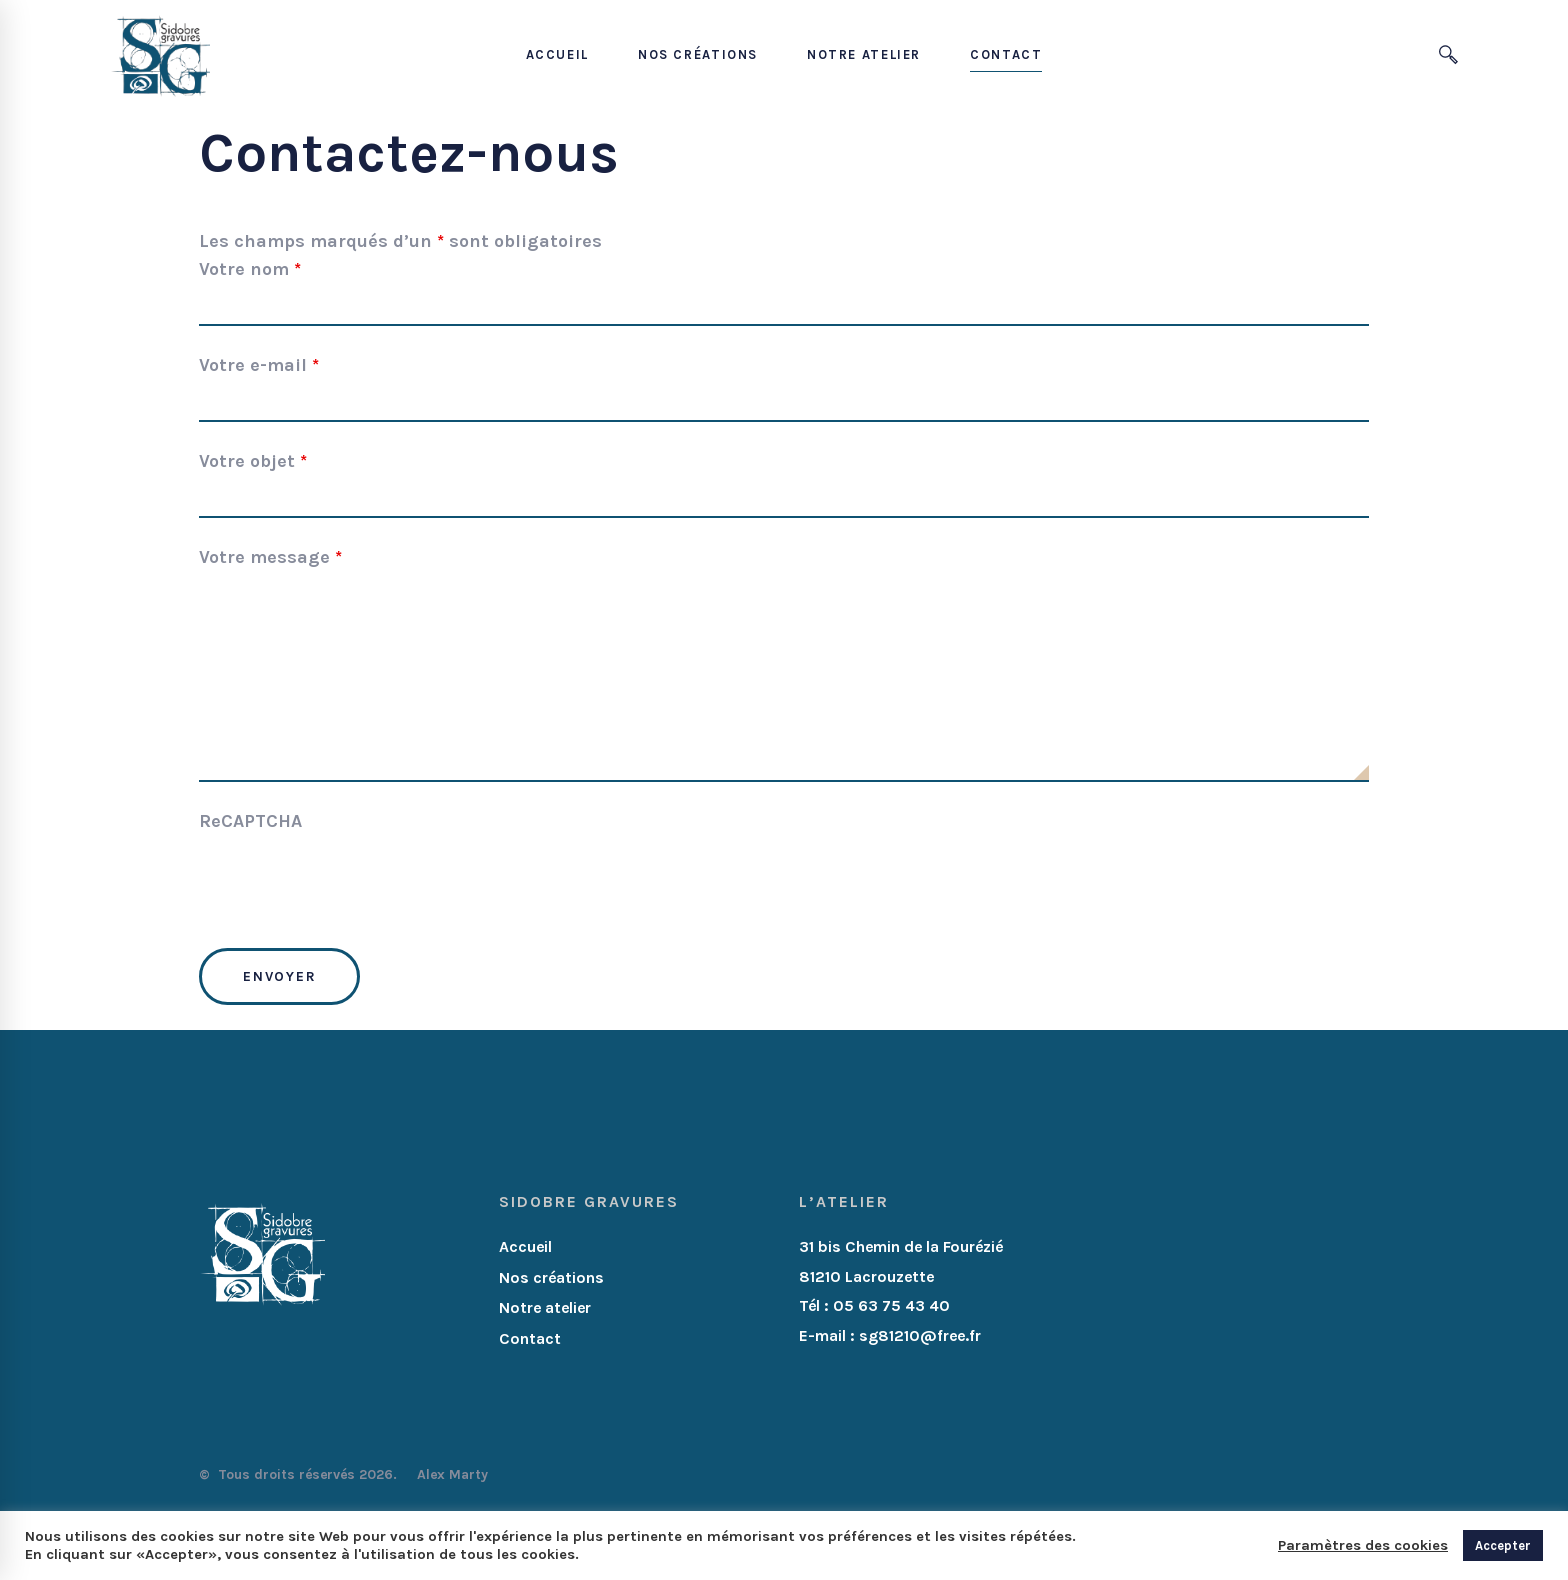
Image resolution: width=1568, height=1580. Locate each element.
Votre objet (253, 461)
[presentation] (351, 884)
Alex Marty (454, 1474)
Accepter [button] (1503, 1545)
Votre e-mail (259, 365)
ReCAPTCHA (250, 821)
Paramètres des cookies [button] (1363, 1545)
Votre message (270, 557)
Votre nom (250, 269)
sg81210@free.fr (920, 1335)
